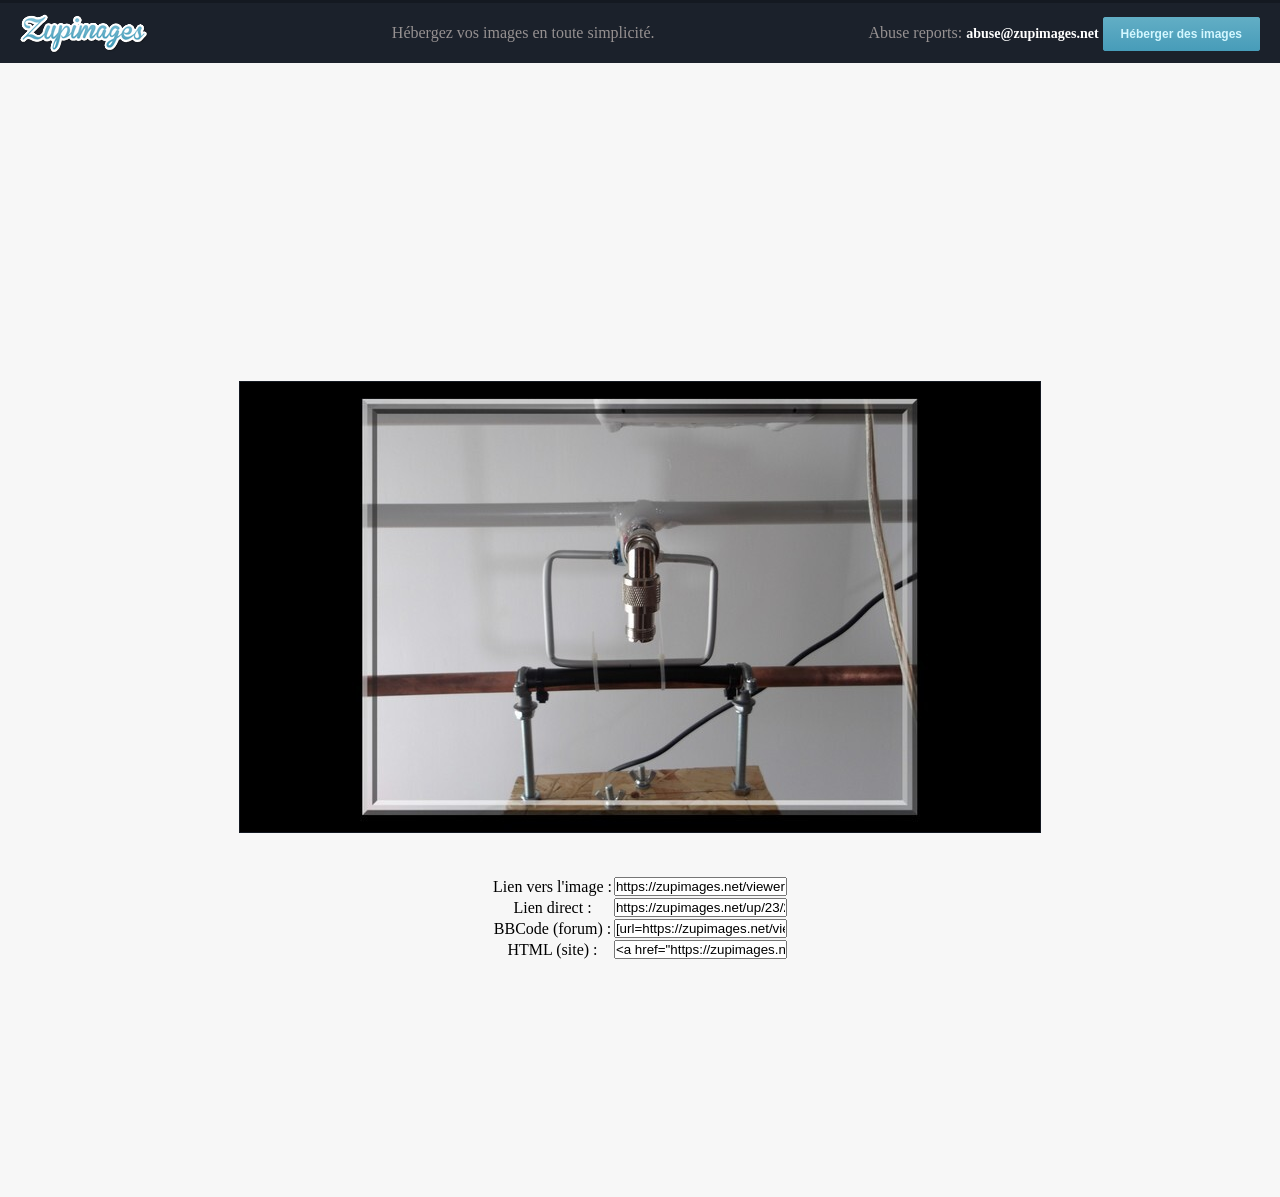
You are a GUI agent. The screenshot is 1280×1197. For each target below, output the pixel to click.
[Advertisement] (640, 223)
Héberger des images (1181, 34)
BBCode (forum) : (552, 928)
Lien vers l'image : (552, 886)
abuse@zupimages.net (1032, 33)
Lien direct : (552, 907)
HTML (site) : (552, 949)
